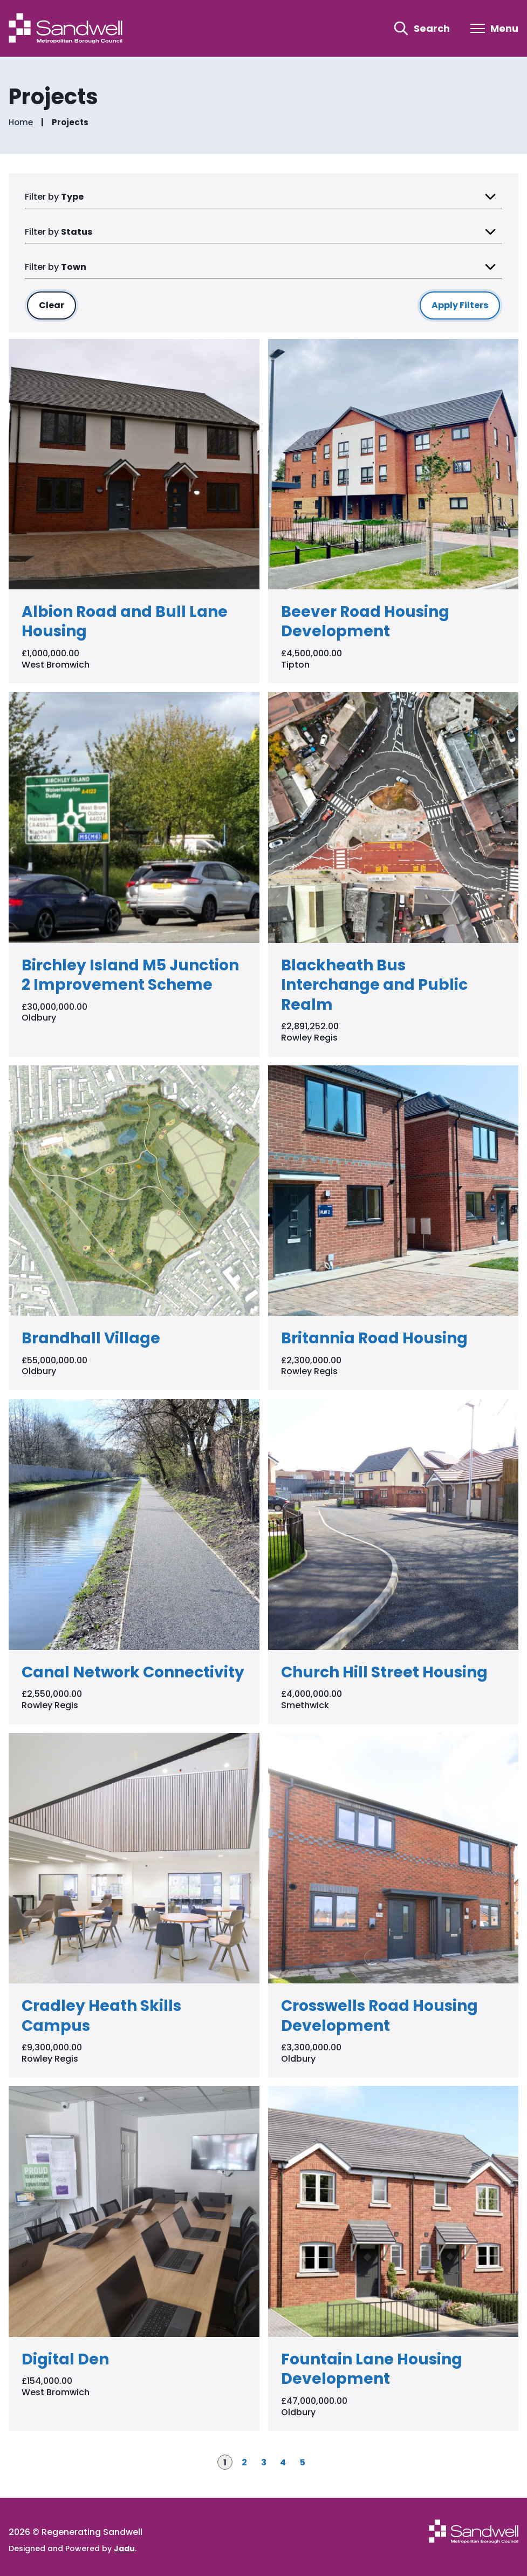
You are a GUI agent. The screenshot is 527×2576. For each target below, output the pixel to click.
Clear (57, 305)
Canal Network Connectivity (133, 1672)
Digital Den (65, 2359)
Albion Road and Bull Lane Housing (125, 621)
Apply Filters (460, 305)
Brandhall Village (91, 1338)
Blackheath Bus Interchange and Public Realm (374, 985)
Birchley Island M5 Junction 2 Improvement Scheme (130, 975)
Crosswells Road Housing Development (379, 2015)
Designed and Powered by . (72, 2548)
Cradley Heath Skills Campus (101, 2015)
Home (21, 122)
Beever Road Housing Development (365, 621)
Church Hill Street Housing (384, 1672)
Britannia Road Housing (374, 1338)
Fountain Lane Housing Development (371, 2369)
